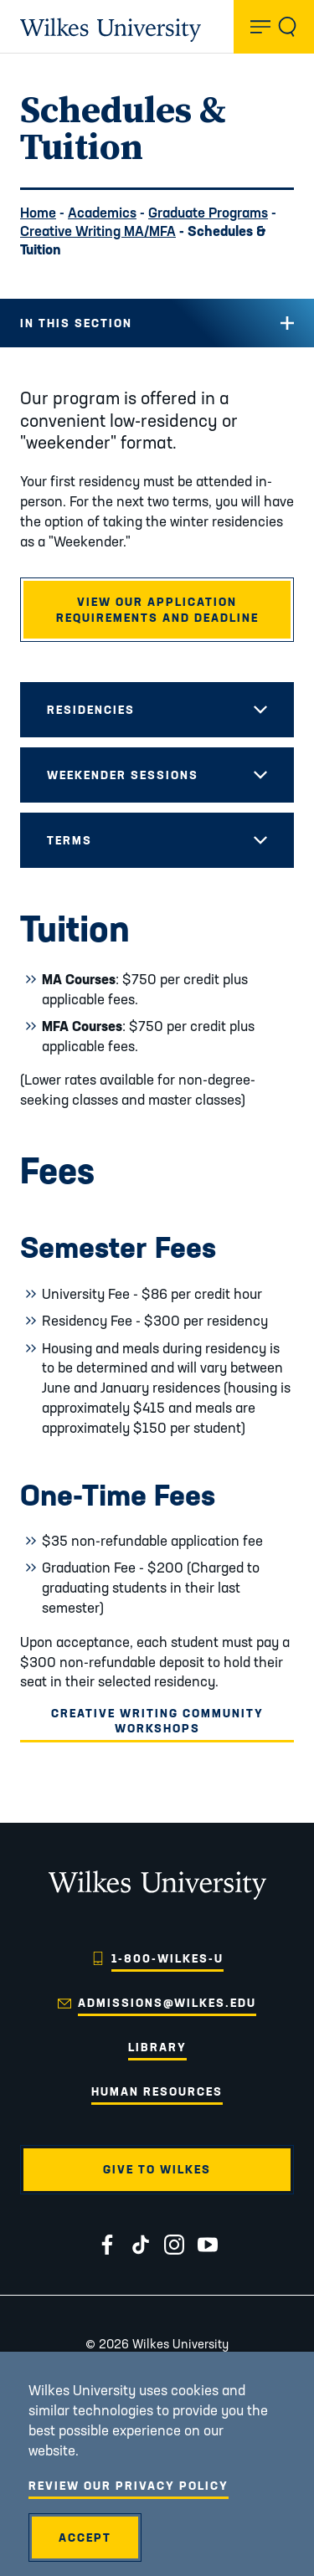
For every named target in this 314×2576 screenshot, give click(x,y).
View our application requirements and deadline (157, 609)
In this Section (76, 323)
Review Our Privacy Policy (128, 2485)
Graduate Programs (208, 212)
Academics (102, 212)
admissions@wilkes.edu (167, 2002)
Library (157, 2047)
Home (38, 212)
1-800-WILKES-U (167, 1958)
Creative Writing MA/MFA (98, 230)
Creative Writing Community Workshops (157, 1721)
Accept (85, 2537)
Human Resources (157, 2091)
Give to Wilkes (157, 2169)
